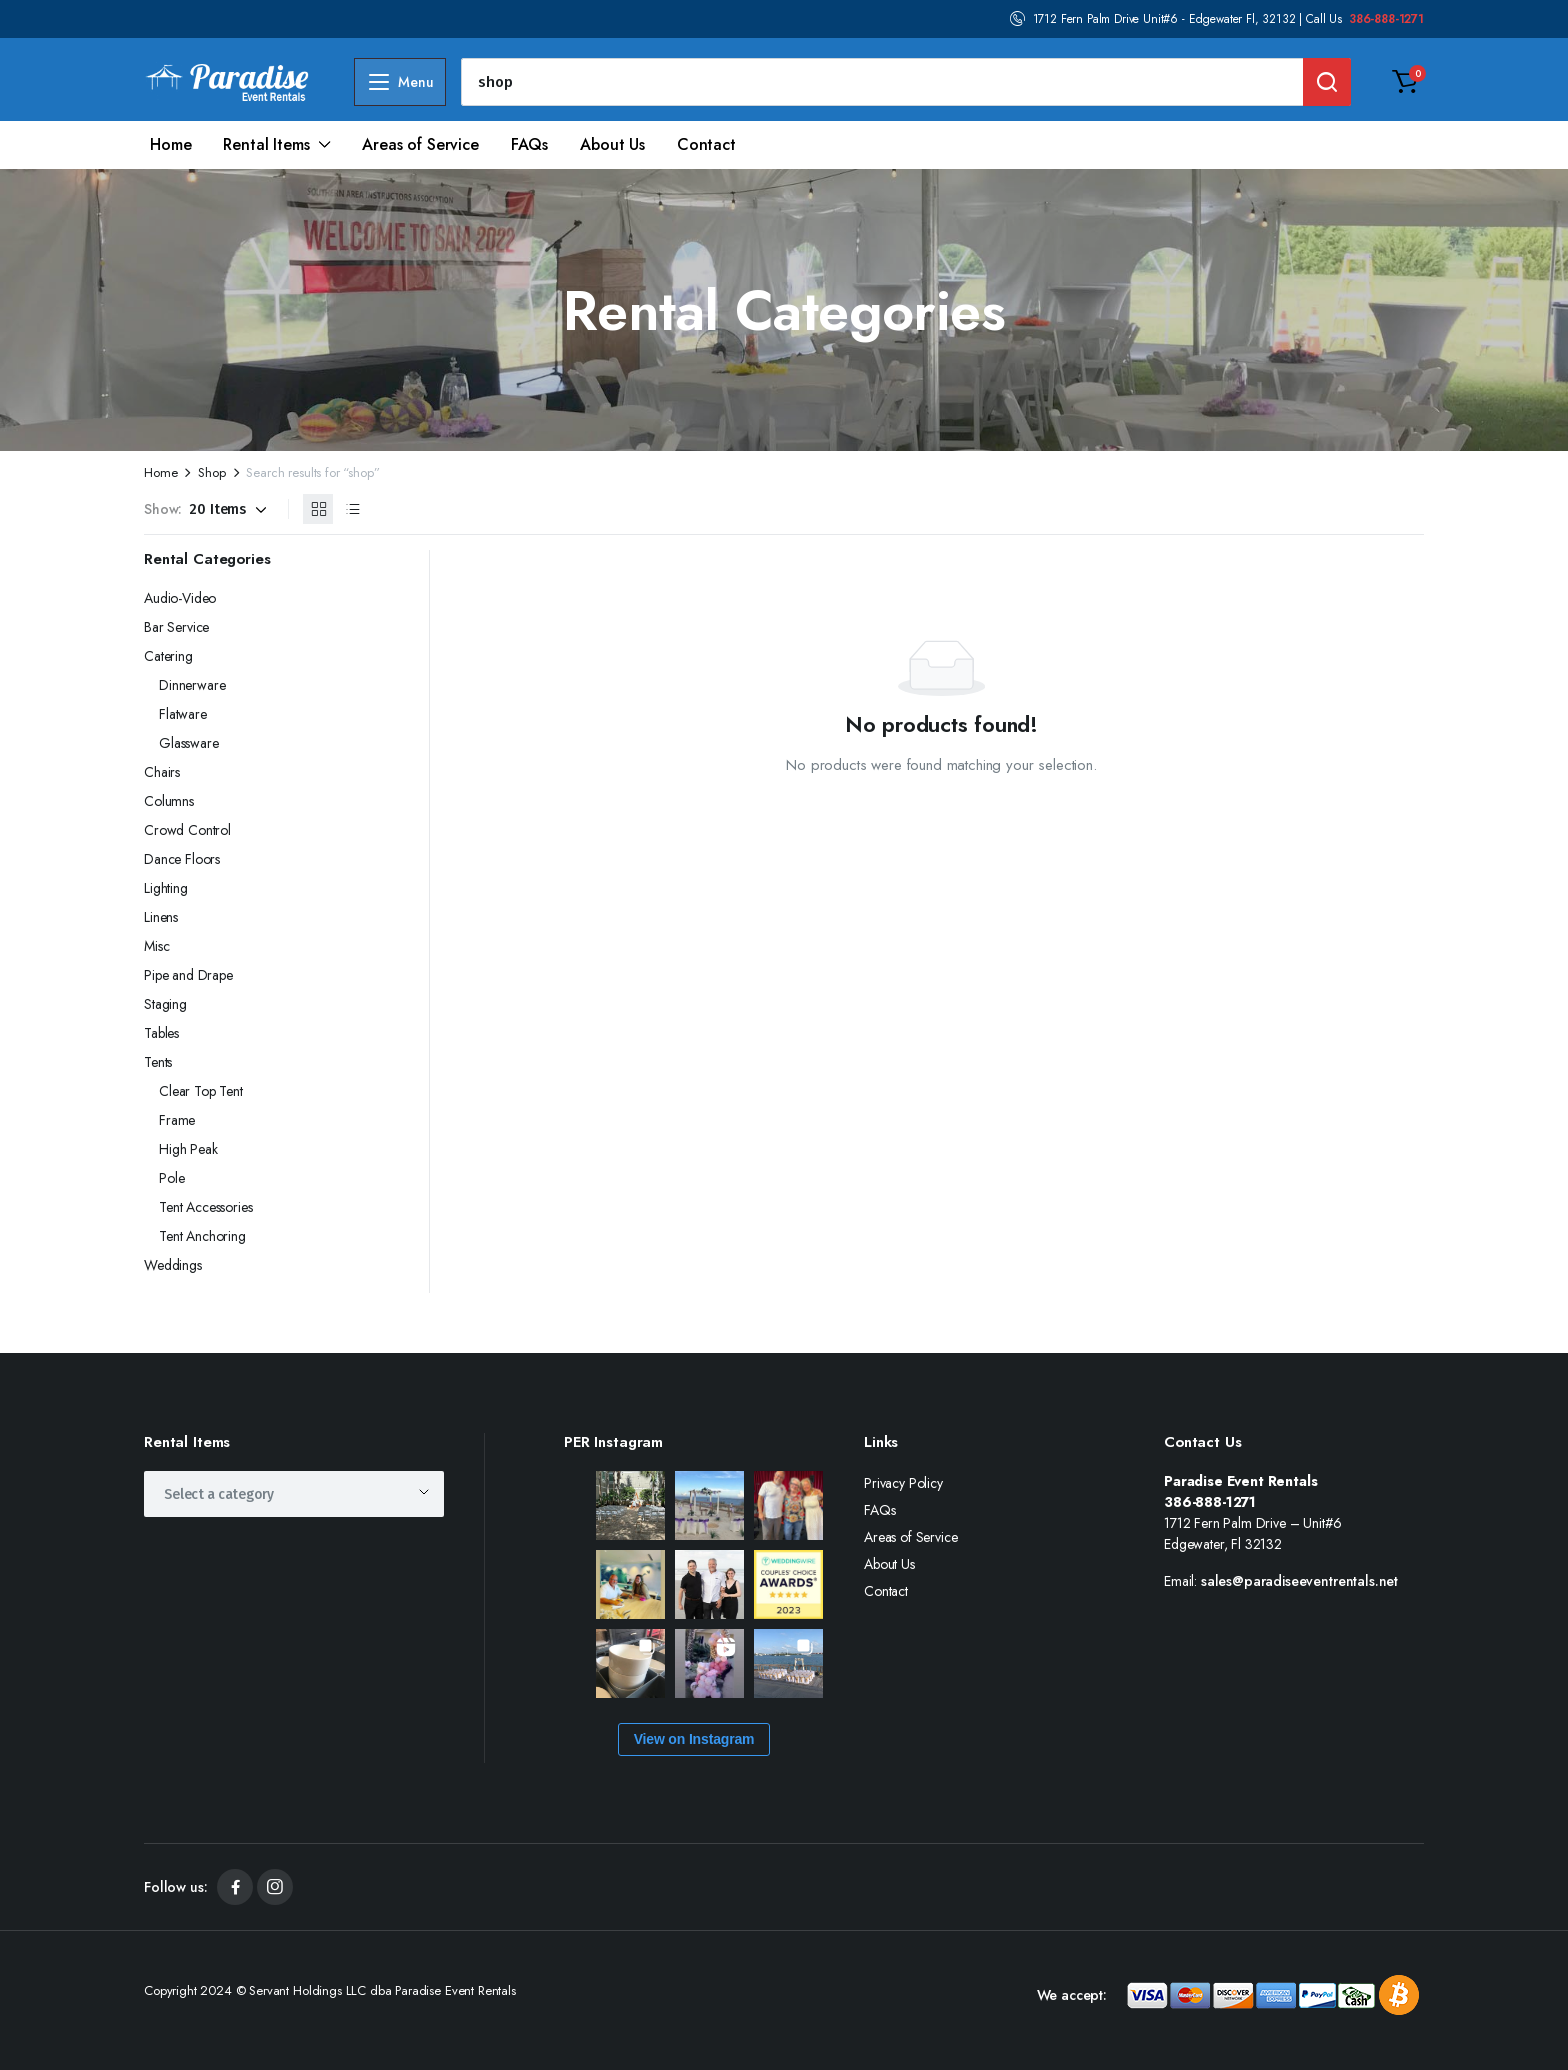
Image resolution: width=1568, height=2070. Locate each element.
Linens (161, 917)
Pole (171, 1178)
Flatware (183, 714)
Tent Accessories (205, 1207)
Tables (161, 1033)
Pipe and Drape (188, 975)
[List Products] (352, 509)
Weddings (173, 1265)
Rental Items (266, 144)
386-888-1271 (1386, 19)
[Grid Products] (318, 509)
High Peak (188, 1149)
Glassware (189, 743)
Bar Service (176, 627)
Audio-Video (180, 598)
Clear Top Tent (201, 1091)
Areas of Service (420, 144)
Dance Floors (182, 859)
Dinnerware (192, 685)
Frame (177, 1120)
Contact (706, 144)
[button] (1405, 82)
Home (170, 144)
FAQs (529, 144)
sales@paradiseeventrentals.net (1299, 1581)
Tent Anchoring (202, 1236)
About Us (612, 144)
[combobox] (294, 1494)
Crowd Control (187, 830)
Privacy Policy (903, 1483)
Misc (156, 946)
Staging (165, 1004)
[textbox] (226, 1494)
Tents (158, 1062)
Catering (168, 656)
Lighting (166, 888)
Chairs (162, 772)
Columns (169, 801)
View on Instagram (694, 1739)
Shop (211, 472)
